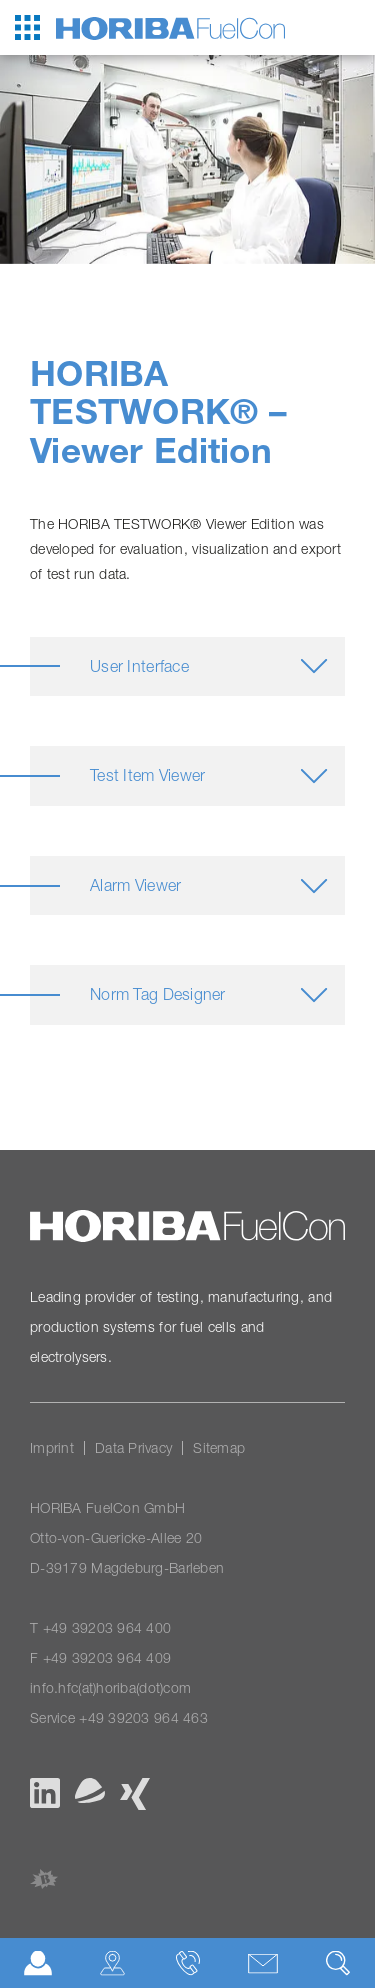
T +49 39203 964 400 (100, 1627)
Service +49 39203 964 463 (119, 1717)
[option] (187, 159)
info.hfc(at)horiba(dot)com (110, 1687)
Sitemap (219, 1447)
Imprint (52, 1447)
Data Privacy (133, 1447)
